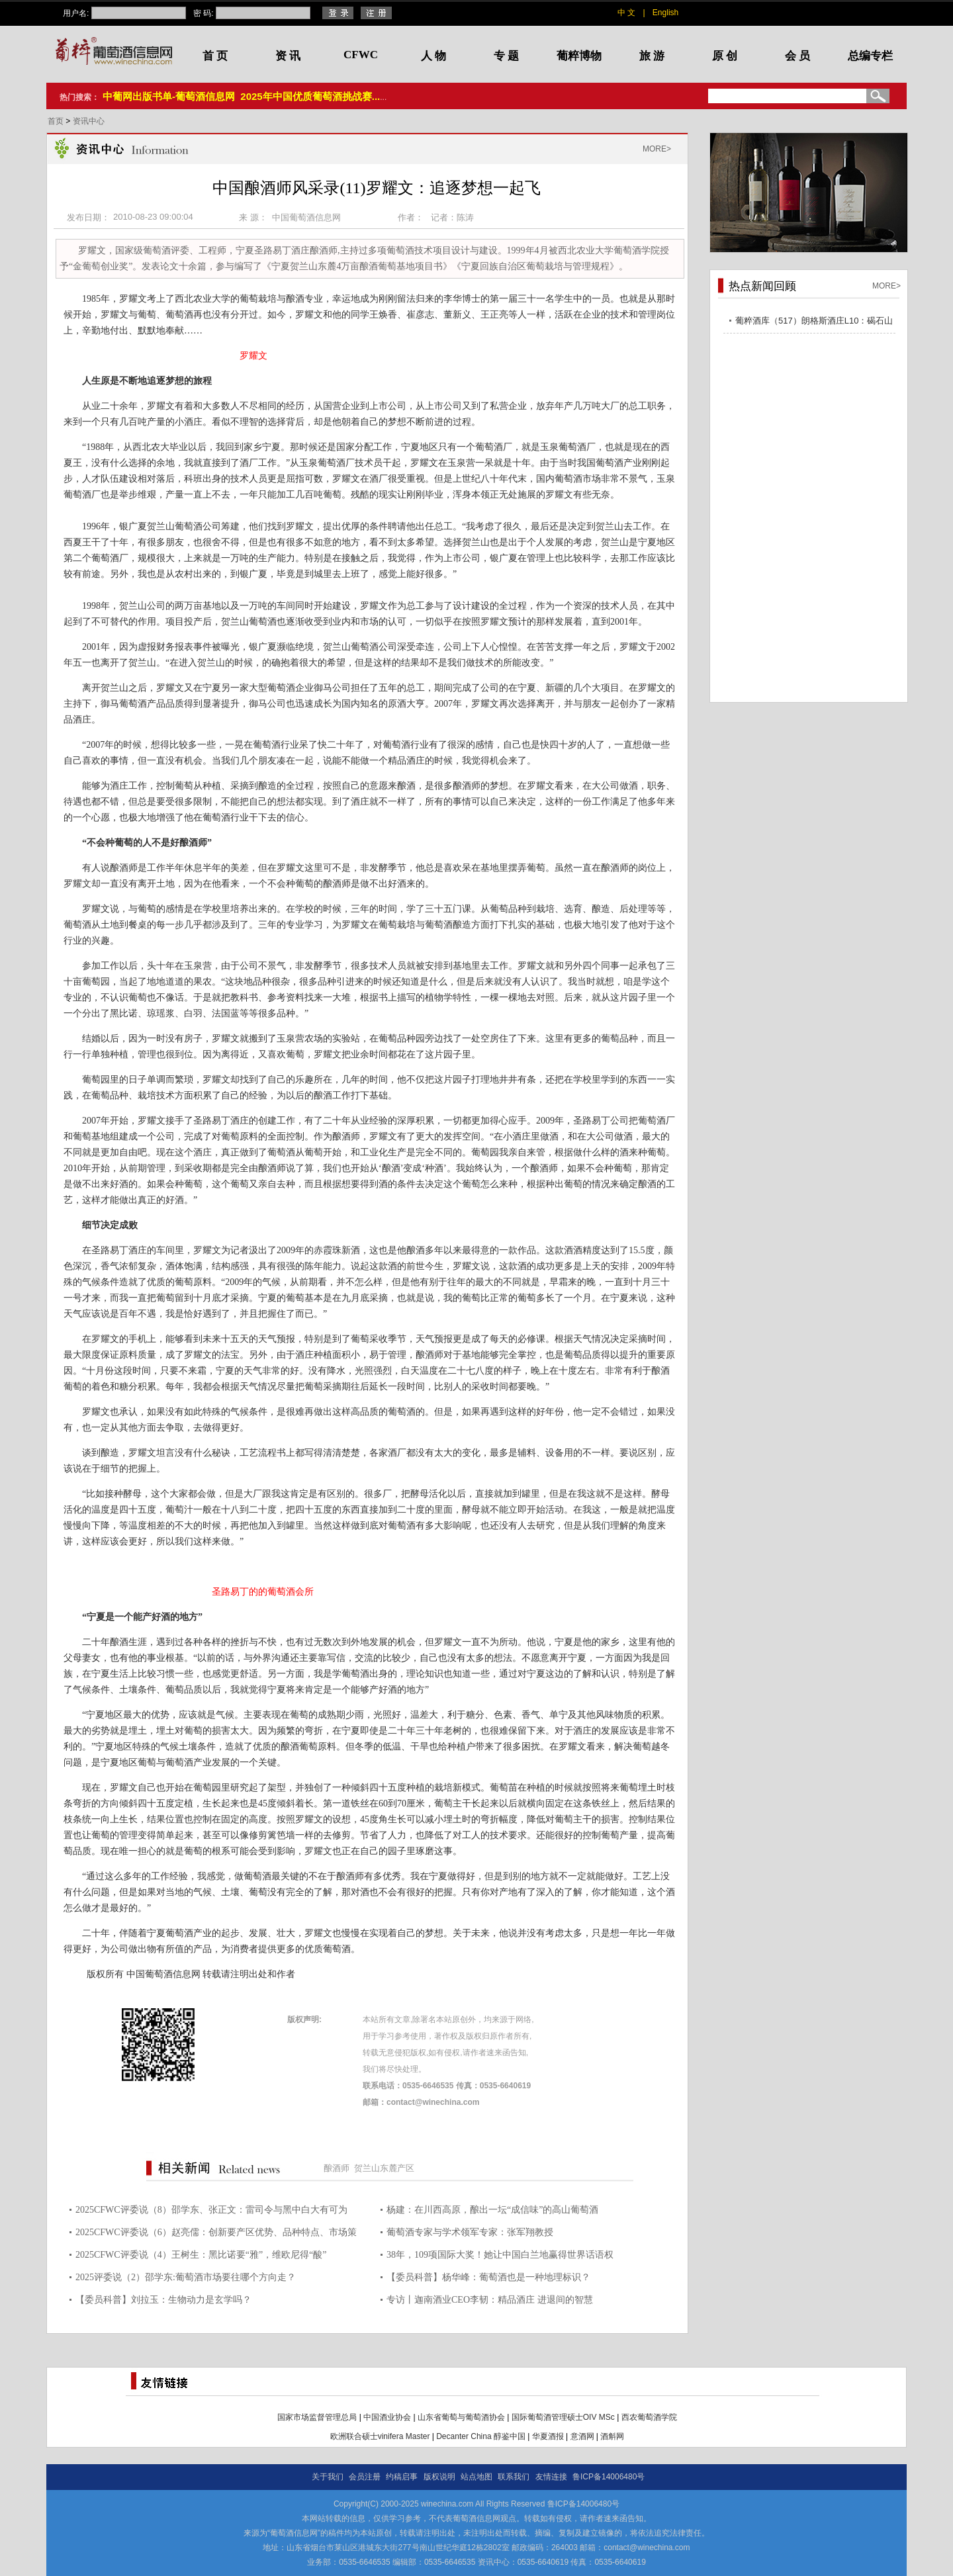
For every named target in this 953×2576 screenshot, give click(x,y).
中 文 (626, 12)
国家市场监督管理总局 (317, 2417)
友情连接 (551, 2476)
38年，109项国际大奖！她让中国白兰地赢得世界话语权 (499, 2255)
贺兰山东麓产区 (384, 2168)
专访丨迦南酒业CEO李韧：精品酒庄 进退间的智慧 (489, 2300)
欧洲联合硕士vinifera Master (380, 2436)
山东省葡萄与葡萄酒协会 (461, 2417)
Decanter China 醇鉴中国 (480, 2436)
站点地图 (476, 2476)
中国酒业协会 (387, 2417)
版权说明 (439, 2476)
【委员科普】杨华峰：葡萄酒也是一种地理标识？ (488, 2277)
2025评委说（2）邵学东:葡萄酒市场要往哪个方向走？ (185, 2277)
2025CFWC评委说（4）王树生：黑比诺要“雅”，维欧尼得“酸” (201, 2255)
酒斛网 (612, 2436)
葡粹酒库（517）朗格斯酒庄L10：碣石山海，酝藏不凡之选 (814, 323)
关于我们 (327, 2476)
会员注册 (365, 2476)
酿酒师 (336, 2168)
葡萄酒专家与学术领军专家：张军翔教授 (469, 2232)
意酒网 (582, 2436)
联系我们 (513, 2476)
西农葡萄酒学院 (649, 2417)
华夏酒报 (548, 2436)
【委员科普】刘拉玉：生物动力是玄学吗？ (163, 2300)
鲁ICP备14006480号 (608, 2476)
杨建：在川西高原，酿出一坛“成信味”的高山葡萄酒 (492, 2210)
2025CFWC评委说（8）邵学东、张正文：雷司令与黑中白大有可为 (211, 2210)
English (665, 12)
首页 (57, 121)
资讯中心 (89, 121)
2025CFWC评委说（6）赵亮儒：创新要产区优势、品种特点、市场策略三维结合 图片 (216, 2234)
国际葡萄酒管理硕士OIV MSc (563, 2417)
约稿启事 (402, 2476)
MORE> (657, 149)
